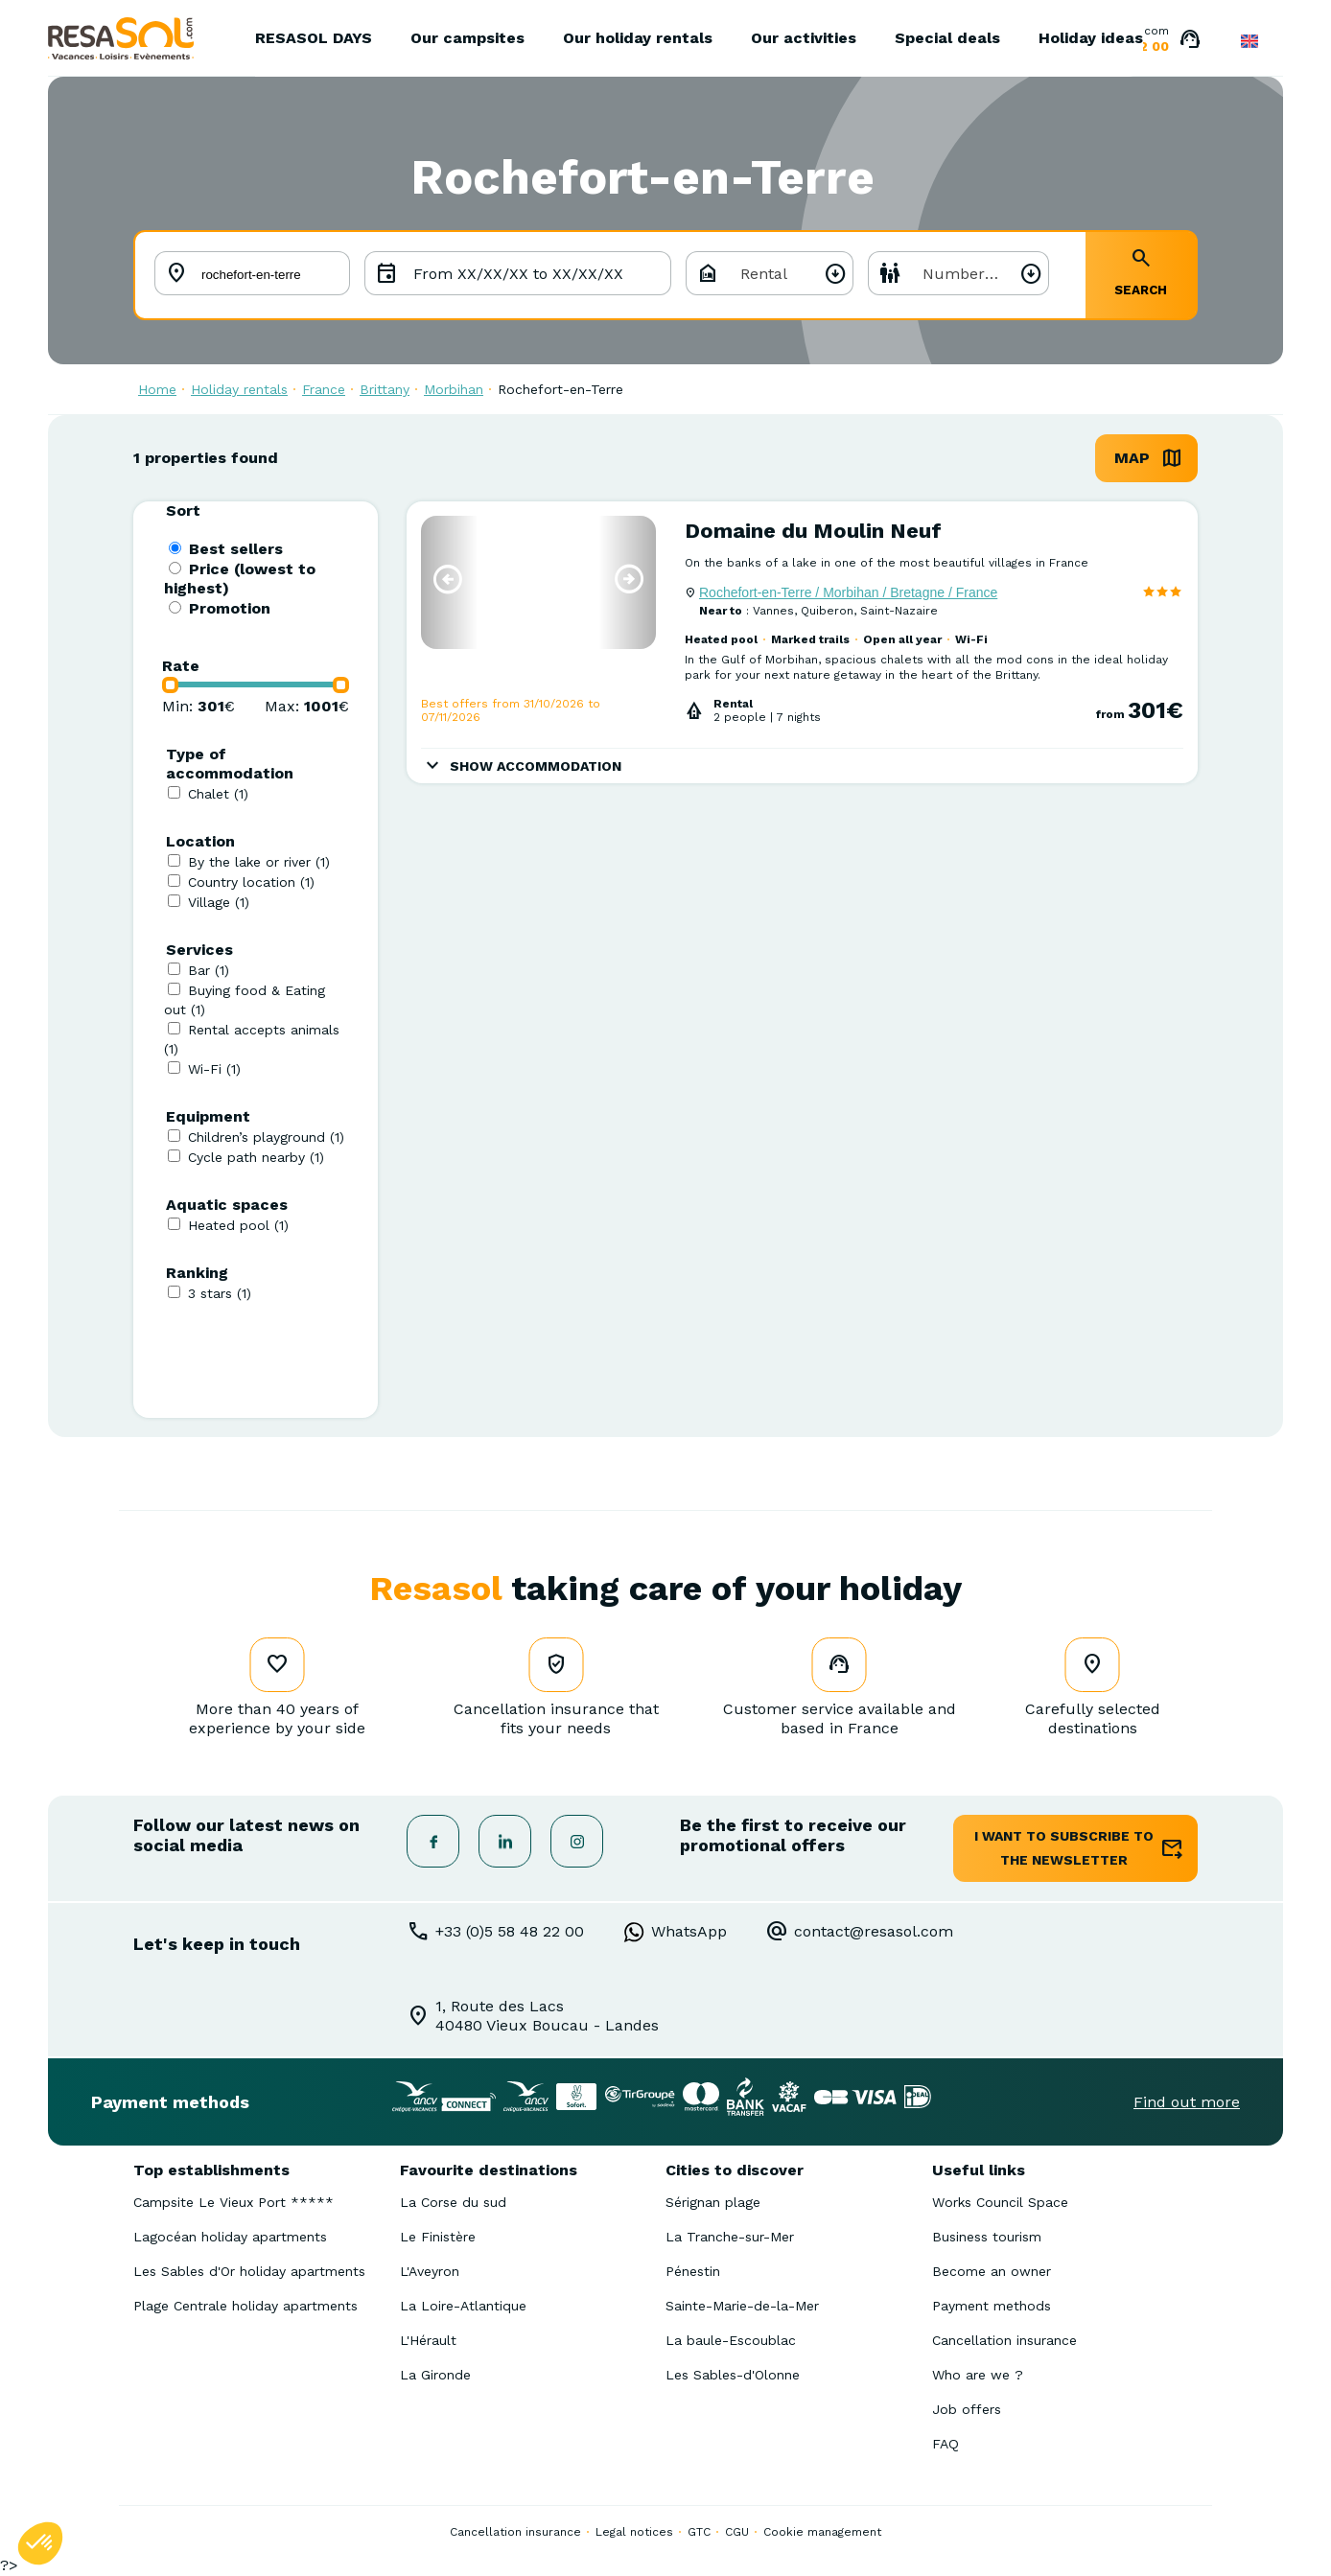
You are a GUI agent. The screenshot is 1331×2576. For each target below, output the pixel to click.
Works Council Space (1000, 2202)
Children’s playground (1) (266, 1137)
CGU (737, 2532)
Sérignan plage (713, 2202)
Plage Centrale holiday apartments (245, 2305)
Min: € (198, 706)
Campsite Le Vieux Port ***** (233, 2202)
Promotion (229, 608)
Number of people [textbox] (985, 274)
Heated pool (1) (238, 1225)
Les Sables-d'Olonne (733, 2374)
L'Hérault (428, 2340)
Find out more (1186, 2102)
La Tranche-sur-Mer (730, 2236)
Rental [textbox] (763, 274)
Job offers (966, 2409)
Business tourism (986, 2236)
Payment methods (991, 2305)
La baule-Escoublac (731, 2340)
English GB (1249, 41)
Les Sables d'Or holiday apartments (249, 2271)
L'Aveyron (429, 2271)
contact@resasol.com (873, 1931)
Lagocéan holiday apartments (230, 2236)
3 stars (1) (219, 1293)
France (323, 389)
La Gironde (435, 2374)
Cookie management (822, 2532)
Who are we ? (977, 2374)
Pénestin (693, 2271)
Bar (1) (208, 970)
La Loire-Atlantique (463, 2305)
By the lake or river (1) (259, 862)
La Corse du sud (453, 2202)
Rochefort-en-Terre (560, 389)
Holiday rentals (239, 389)
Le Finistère (438, 2236)
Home (157, 389)
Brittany (384, 389)
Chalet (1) (218, 793)
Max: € (307, 706)
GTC (699, 2532)
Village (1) (218, 902)
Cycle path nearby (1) (256, 1157)
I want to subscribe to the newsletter (1064, 1848)
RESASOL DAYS (313, 38)
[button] (448, 579)
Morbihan (453, 389)
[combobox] (769, 273)
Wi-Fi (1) (214, 1069)
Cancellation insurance (1004, 2340)
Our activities (803, 38)
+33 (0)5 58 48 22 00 (509, 1931)
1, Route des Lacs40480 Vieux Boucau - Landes (547, 2015)
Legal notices (634, 2532)
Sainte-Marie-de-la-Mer (742, 2305)
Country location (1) (251, 882)
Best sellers (236, 549)
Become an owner (991, 2271)
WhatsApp (689, 1931)
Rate (180, 666)
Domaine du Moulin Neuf (813, 531)
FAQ (945, 2443)
